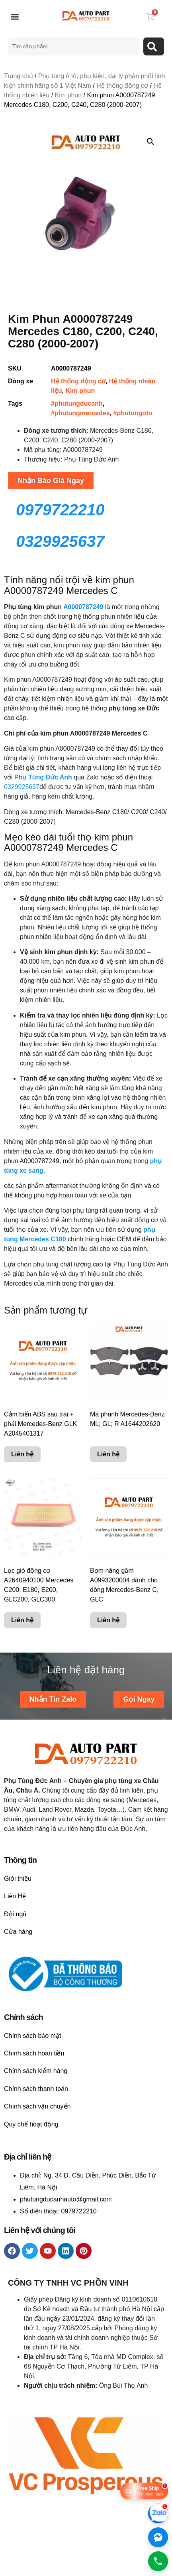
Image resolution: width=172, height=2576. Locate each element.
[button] (14, 17)
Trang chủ (18, 76)
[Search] (153, 46)
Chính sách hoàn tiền (34, 2053)
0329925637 (21, 786)
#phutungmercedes (80, 413)
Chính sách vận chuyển (37, 2106)
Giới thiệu (17, 1878)
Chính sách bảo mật (32, 2035)
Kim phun (68, 95)
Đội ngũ (15, 1914)
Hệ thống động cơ (122, 85)
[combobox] (73, 46)
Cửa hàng (18, 1931)
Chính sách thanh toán (36, 2088)
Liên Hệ (15, 1896)
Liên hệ (22, 1454)
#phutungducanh (77, 403)
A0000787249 (83, 607)
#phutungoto (132, 413)
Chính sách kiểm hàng (35, 2070)
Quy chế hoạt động (31, 2124)
